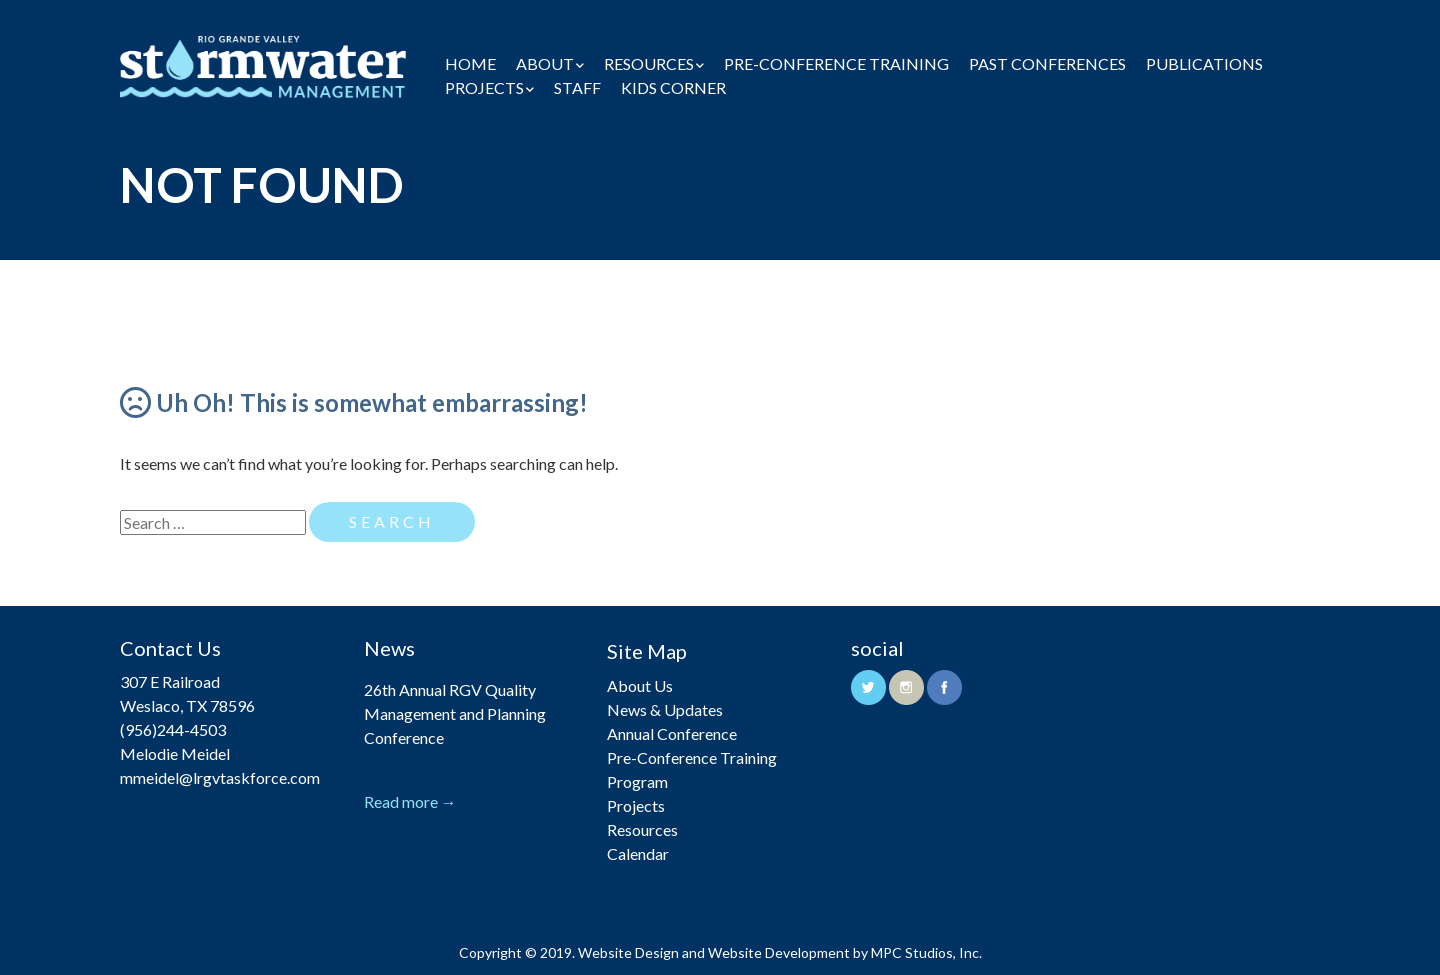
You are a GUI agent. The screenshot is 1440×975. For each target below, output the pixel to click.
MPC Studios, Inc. (926, 952)
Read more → (410, 801)
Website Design (628, 952)
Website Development (779, 952)
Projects (484, 87)
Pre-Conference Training (836, 63)
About (545, 63)
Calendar (638, 853)
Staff (577, 87)
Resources (649, 63)
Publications (1204, 63)
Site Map (647, 651)
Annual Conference (672, 733)
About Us (640, 685)
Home (470, 63)
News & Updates (665, 709)
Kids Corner (673, 87)
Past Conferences (1047, 63)
